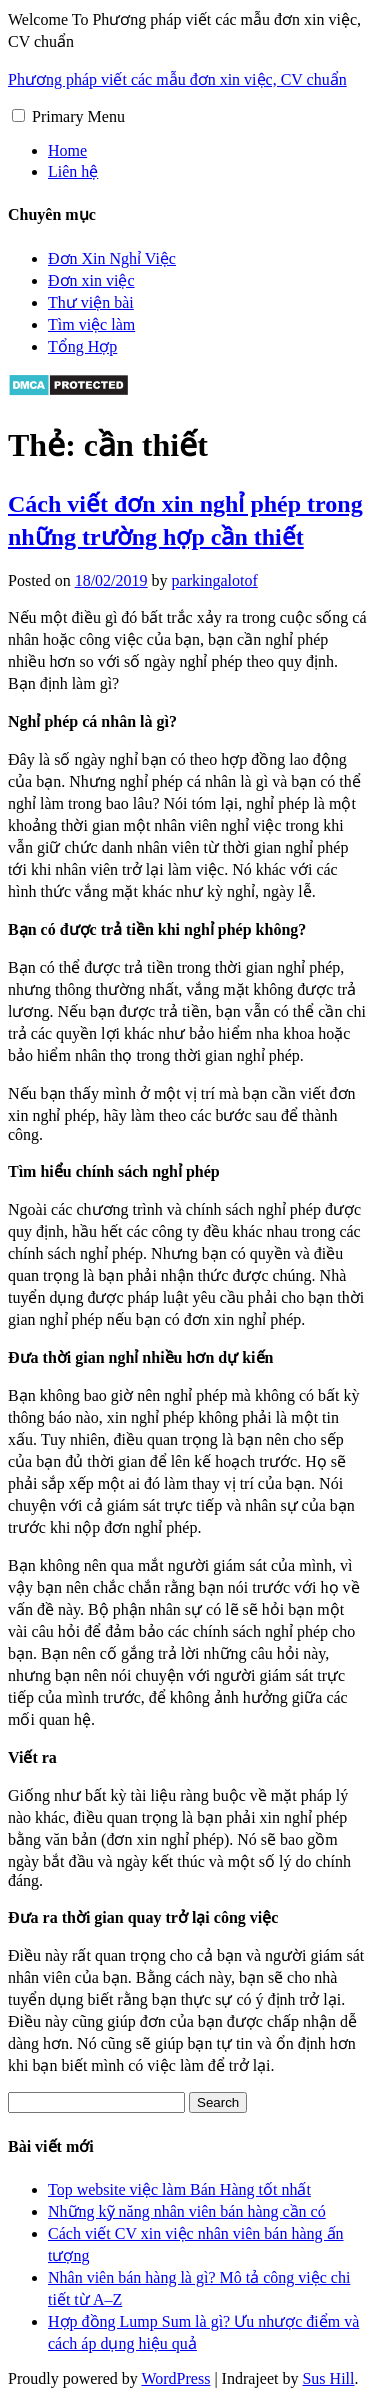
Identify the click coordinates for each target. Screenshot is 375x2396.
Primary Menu (78, 116)
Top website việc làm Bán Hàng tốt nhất (179, 2189)
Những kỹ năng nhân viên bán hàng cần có (187, 2211)
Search (218, 2102)
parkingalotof (215, 580)
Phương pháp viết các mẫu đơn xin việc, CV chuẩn (177, 79)
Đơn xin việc (91, 280)
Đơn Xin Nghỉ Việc (112, 258)
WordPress (175, 2378)
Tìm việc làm (91, 324)
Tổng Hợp (82, 346)
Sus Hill (328, 2378)
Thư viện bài (91, 302)
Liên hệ (73, 171)
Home (67, 150)
